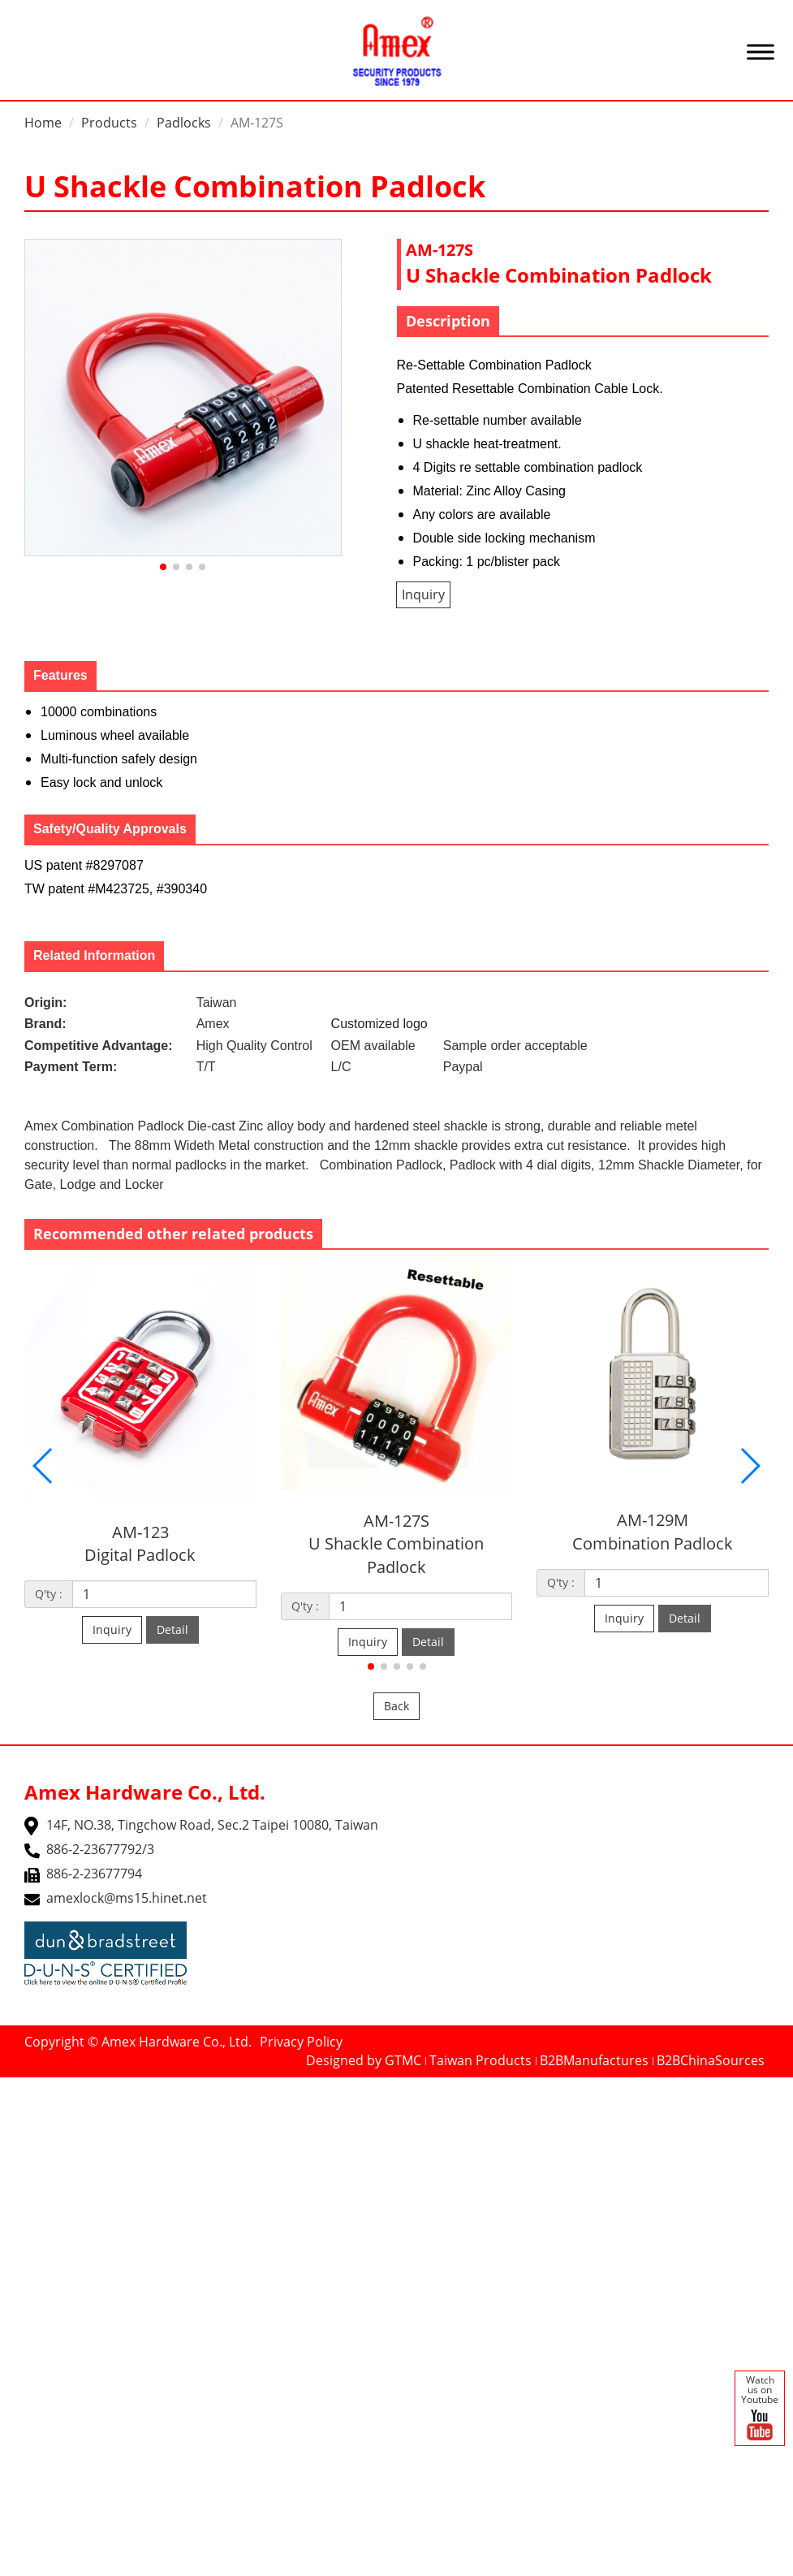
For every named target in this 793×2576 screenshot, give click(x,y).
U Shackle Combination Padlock (396, 1555)
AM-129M (652, 1520)
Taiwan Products (480, 2060)
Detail (172, 1629)
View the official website (155, 2272)
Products (109, 123)
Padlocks (184, 123)
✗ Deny (22, 2142)
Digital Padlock (140, 1555)
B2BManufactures (594, 2060)
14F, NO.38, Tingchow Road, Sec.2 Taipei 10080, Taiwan (212, 1825)
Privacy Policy (301, 2042)
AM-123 (140, 1532)
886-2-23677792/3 (100, 1849)
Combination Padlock (652, 1543)
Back (396, 1706)
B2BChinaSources (711, 2060)
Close (16, 2086)
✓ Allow (23, 2124)
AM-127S (396, 1521)
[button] (163, 567)
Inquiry (423, 594)
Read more (39, 2272)
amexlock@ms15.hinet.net (126, 1898)
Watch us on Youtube (759, 2409)
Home (43, 123)
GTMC (403, 2060)
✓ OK (497, 2566)
